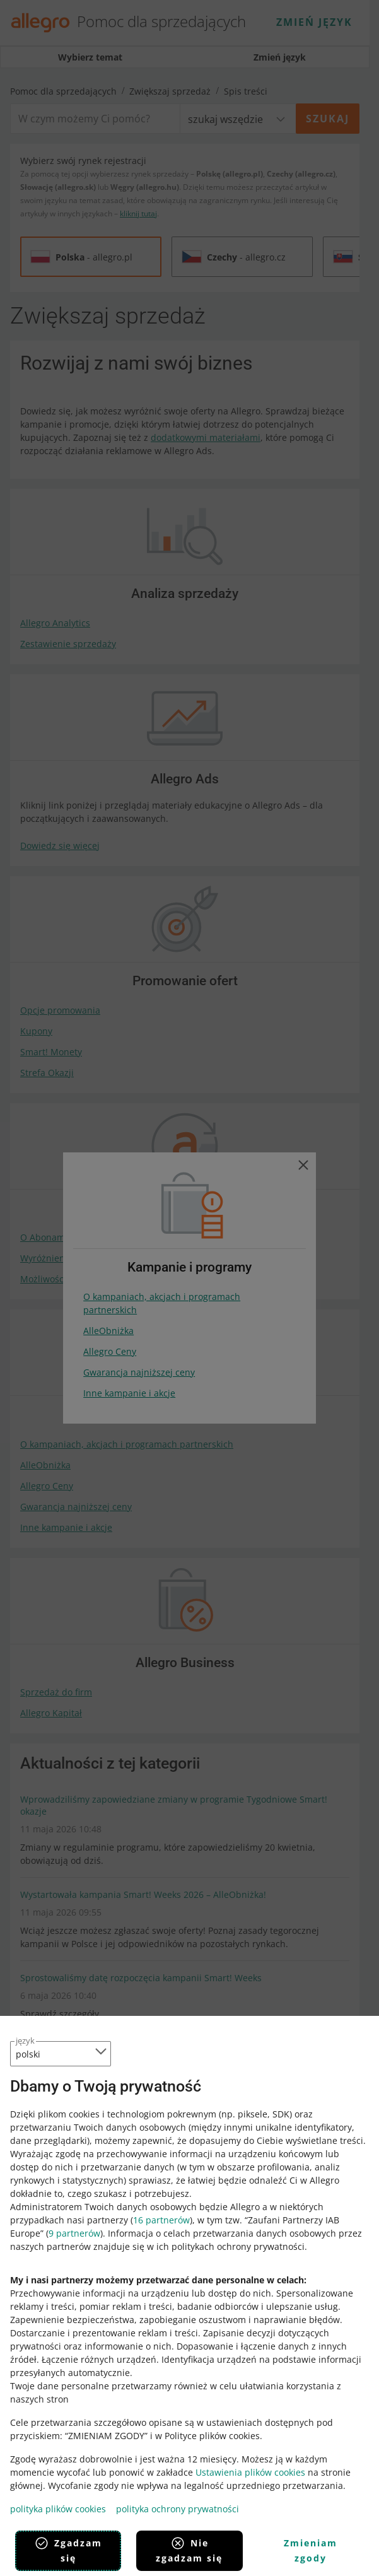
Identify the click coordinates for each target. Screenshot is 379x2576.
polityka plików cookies (58, 2509)
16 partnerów (161, 2220)
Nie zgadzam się (189, 2550)
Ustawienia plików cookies (250, 2472)
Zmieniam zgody (310, 2550)
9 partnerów (74, 2233)
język (25, 2040)
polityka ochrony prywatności (177, 2509)
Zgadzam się (68, 2550)
